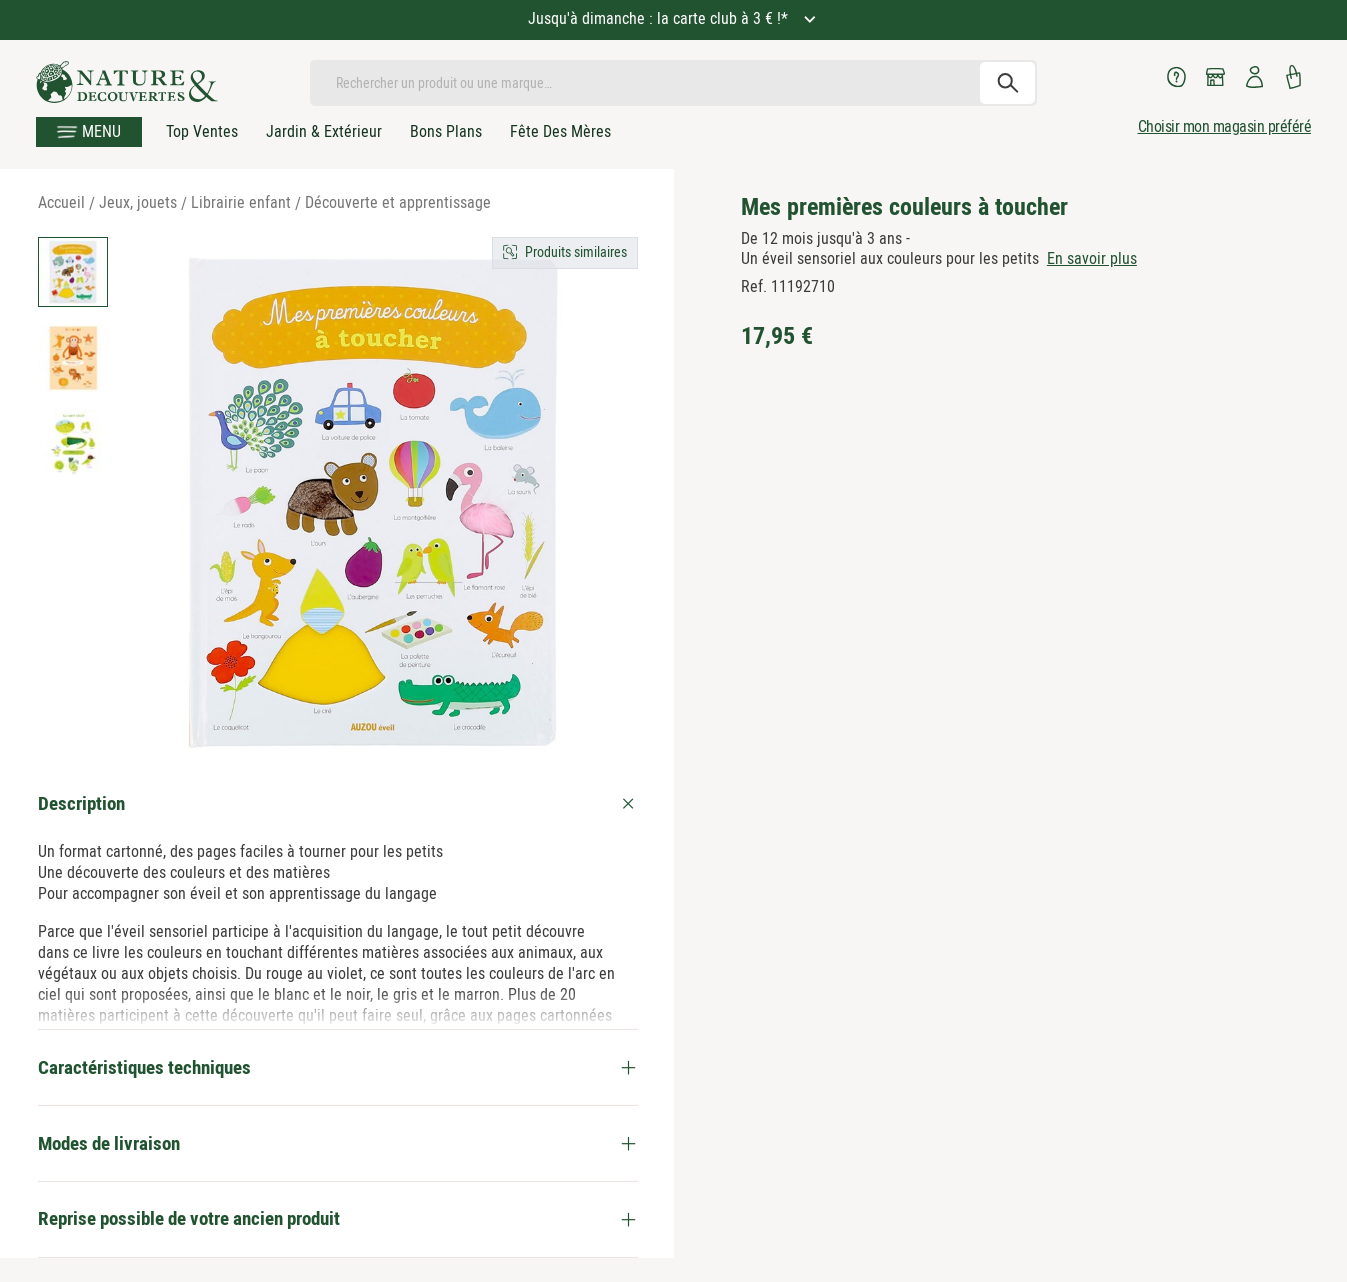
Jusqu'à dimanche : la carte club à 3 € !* (660, 18)
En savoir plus (1092, 258)
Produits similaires (576, 252)
